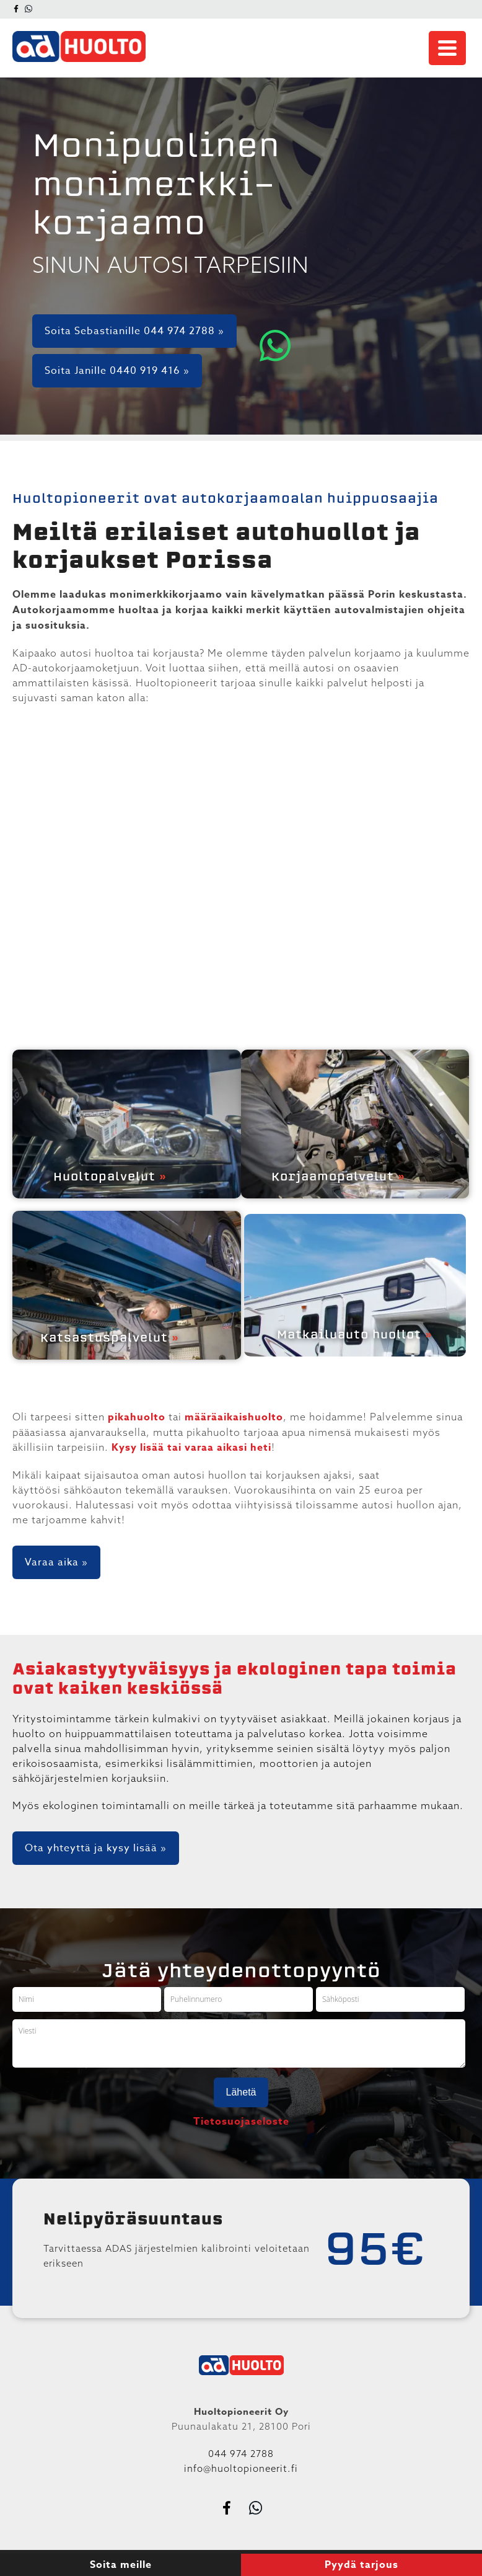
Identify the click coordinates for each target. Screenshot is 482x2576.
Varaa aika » (56, 1562)
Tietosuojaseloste (241, 2121)
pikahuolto (136, 1417)
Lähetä (241, 2092)
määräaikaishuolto (234, 1417)
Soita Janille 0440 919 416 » (117, 370)
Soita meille (121, 2564)
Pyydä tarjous (361, 2564)
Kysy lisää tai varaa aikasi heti (191, 1447)
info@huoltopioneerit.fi (241, 2468)
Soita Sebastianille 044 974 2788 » (134, 331)
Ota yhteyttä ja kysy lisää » (96, 1848)
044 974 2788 (241, 2453)
